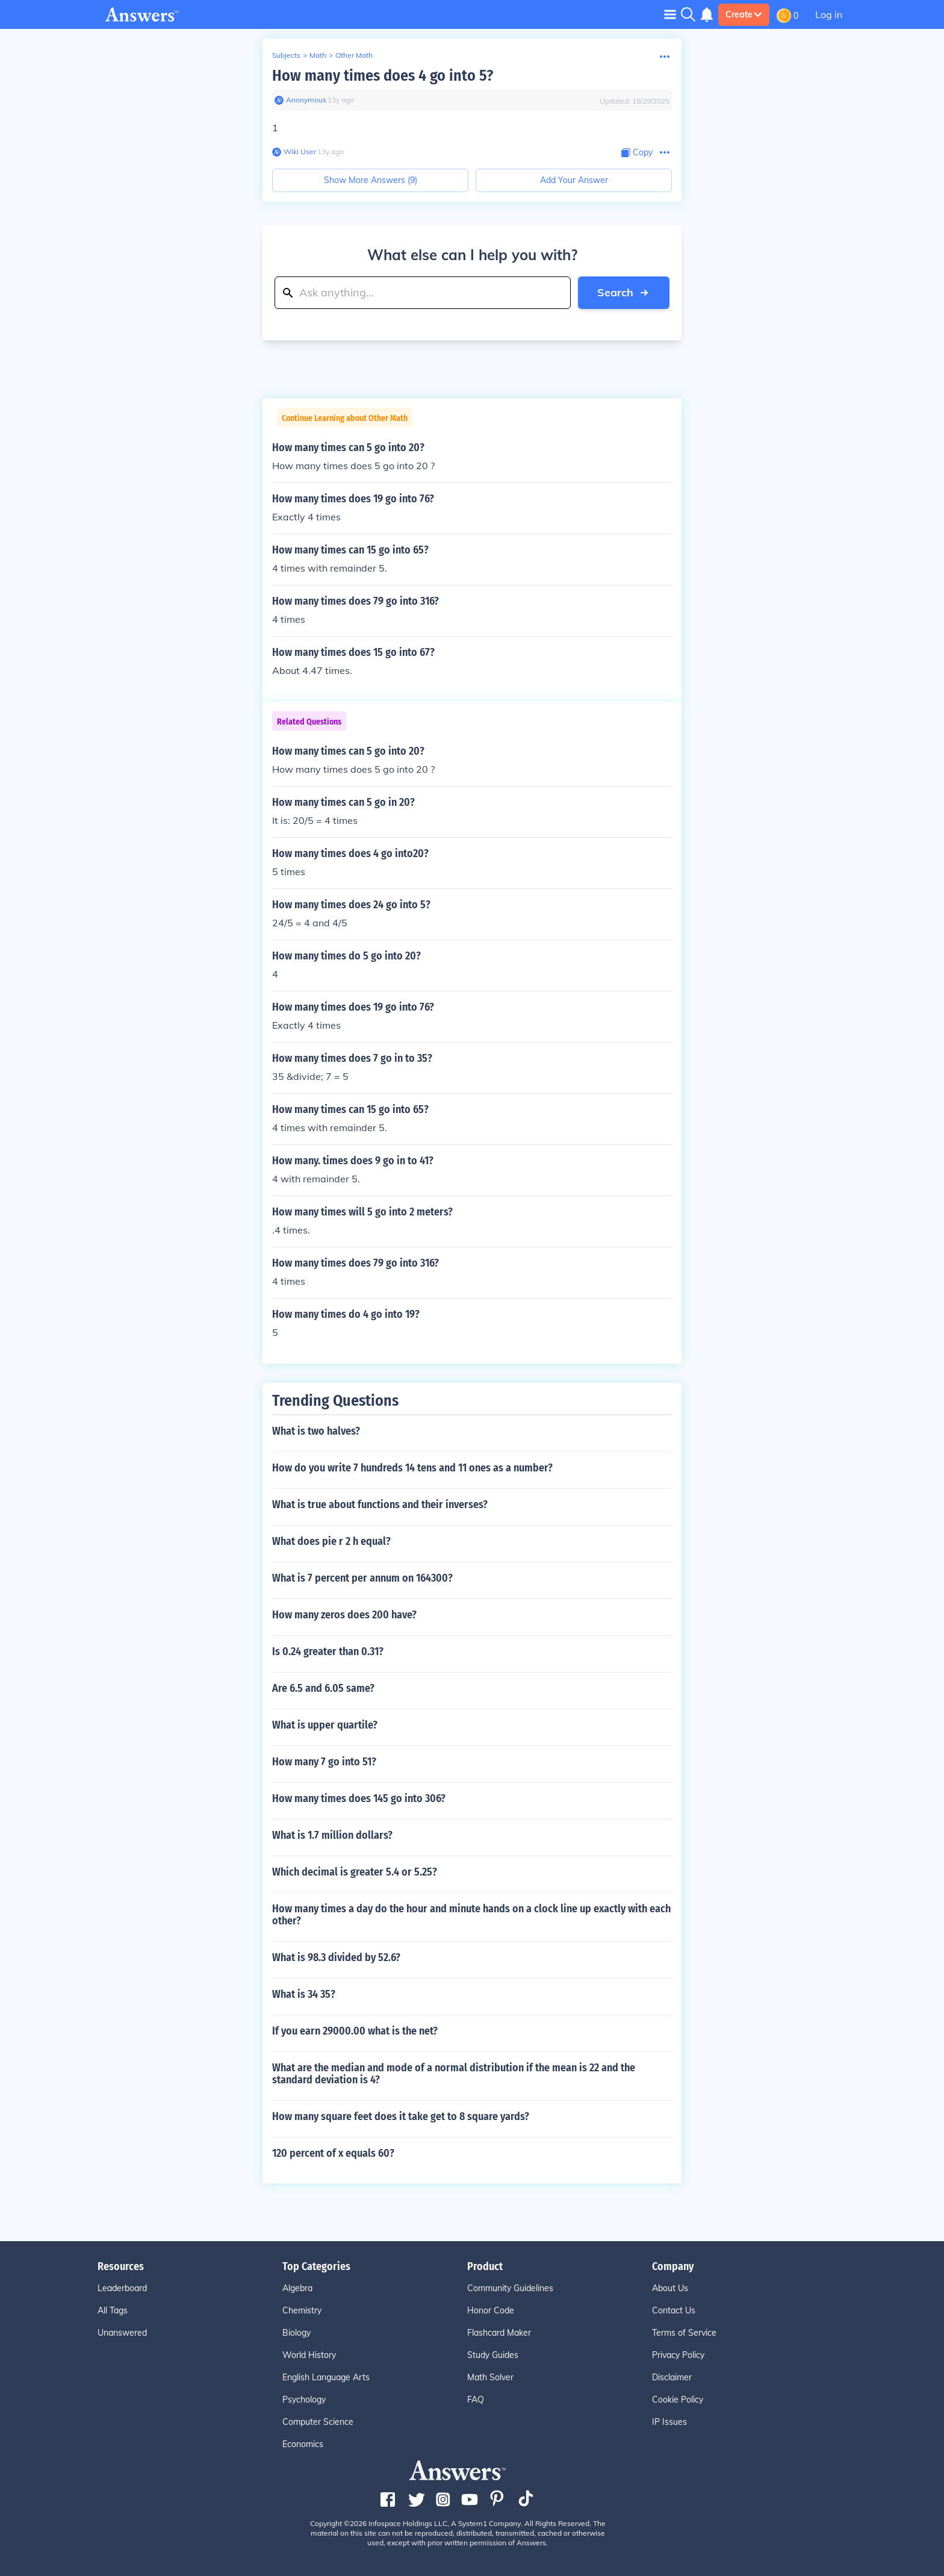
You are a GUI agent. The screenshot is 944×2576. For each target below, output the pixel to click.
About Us (670, 2288)
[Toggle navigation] (670, 14)
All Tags (113, 2310)
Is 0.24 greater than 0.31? (328, 1651)
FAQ (475, 2399)
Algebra (297, 2288)
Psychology (304, 2399)
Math (317, 55)
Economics (302, 2444)
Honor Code (490, 2310)
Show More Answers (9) (370, 180)
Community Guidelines (510, 2288)
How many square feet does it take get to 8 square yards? (400, 2116)
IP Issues (669, 2421)
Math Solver (490, 2377)
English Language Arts (326, 2377)
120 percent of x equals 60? (333, 2153)
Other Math (354, 55)
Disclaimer (672, 2377)
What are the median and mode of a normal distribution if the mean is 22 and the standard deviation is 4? (453, 2073)
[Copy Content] (637, 152)
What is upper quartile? (324, 1725)
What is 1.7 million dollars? (332, 1835)
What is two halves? (316, 1431)
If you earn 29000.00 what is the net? (355, 2031)
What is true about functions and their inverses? (380, 1504)
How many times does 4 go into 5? (382, 75)
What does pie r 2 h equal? (331, 1541)
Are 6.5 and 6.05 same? (323, 1688)
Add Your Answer (574, 180)
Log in (828, 14)
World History (309, 2355)
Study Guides (492, 2355)
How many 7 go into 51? (324, 1761)
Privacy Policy (678, 2355)
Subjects (286, 55)
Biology (296, 2332)
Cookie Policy (677, 2399)
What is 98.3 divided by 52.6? (336, 1957)
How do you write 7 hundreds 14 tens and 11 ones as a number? (412, 1467)
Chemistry (301, 2310)
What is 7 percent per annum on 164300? (362, 1578)
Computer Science (317, 2421)
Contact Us (673, 2310)
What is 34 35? (303, 1994)
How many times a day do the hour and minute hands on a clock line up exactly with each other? (471, 1914)
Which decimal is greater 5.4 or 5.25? (354, 1872)
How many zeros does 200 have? (344, 1614)
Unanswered (122, 2332)
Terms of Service (684, 2332)
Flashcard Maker (499, 2332)
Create (743, 14)
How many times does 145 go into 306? (359, 1798)
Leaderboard (122, 2288)
